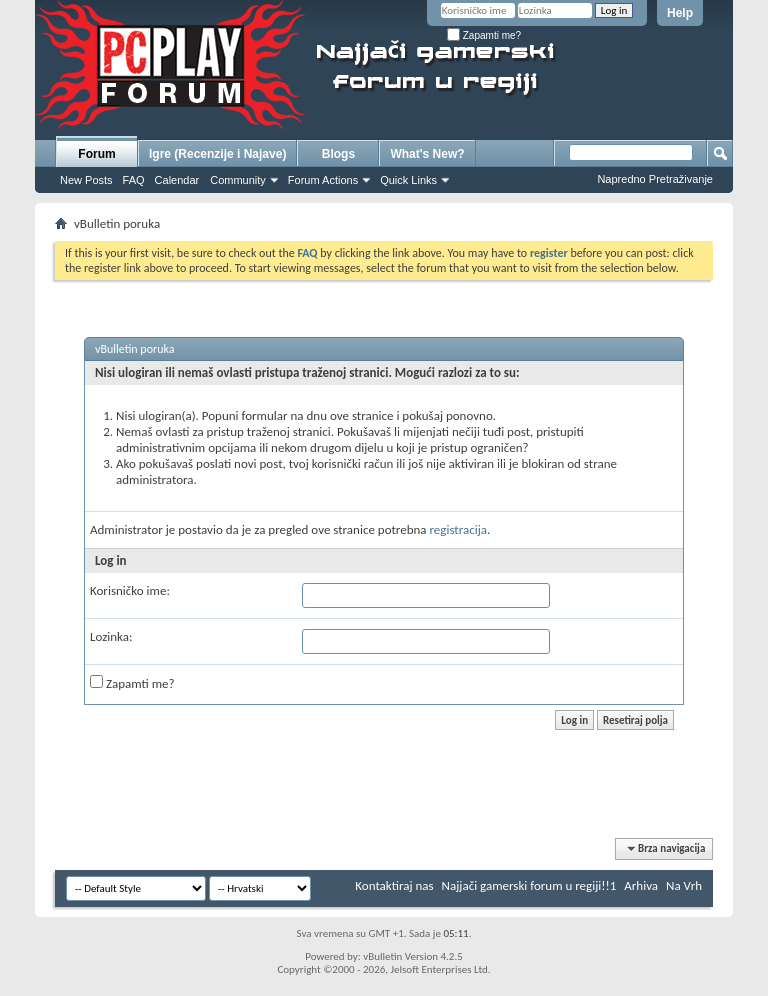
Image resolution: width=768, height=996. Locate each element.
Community (238, 180)
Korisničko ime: (130, 590)
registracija (459, 529)
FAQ (134, 180)
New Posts (86, 180)
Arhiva (641, 885)
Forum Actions (323, 180)
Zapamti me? (484, 35)
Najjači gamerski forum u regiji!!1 (529, 885)
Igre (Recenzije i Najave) (217, 154)
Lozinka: (111, 636)
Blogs (338, 154)
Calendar (177, 180)
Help (680, 13)
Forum (96, 154)
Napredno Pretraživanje (655, 179)
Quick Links (408, 180)
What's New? (427, 154)
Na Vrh (684, 885)
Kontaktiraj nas (394, 885)
